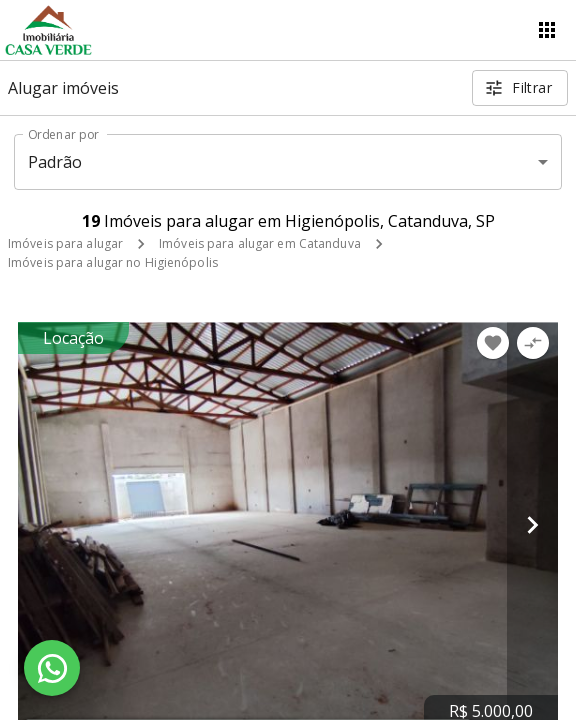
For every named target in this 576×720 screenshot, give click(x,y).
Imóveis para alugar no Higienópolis (113, 262)
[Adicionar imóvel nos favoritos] (493, 343)
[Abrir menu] (547, 30)
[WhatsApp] (52, 668)
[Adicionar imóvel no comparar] (533, 343)
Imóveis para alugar (65, 243)
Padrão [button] (55, 162)
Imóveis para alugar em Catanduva (260, 243)
